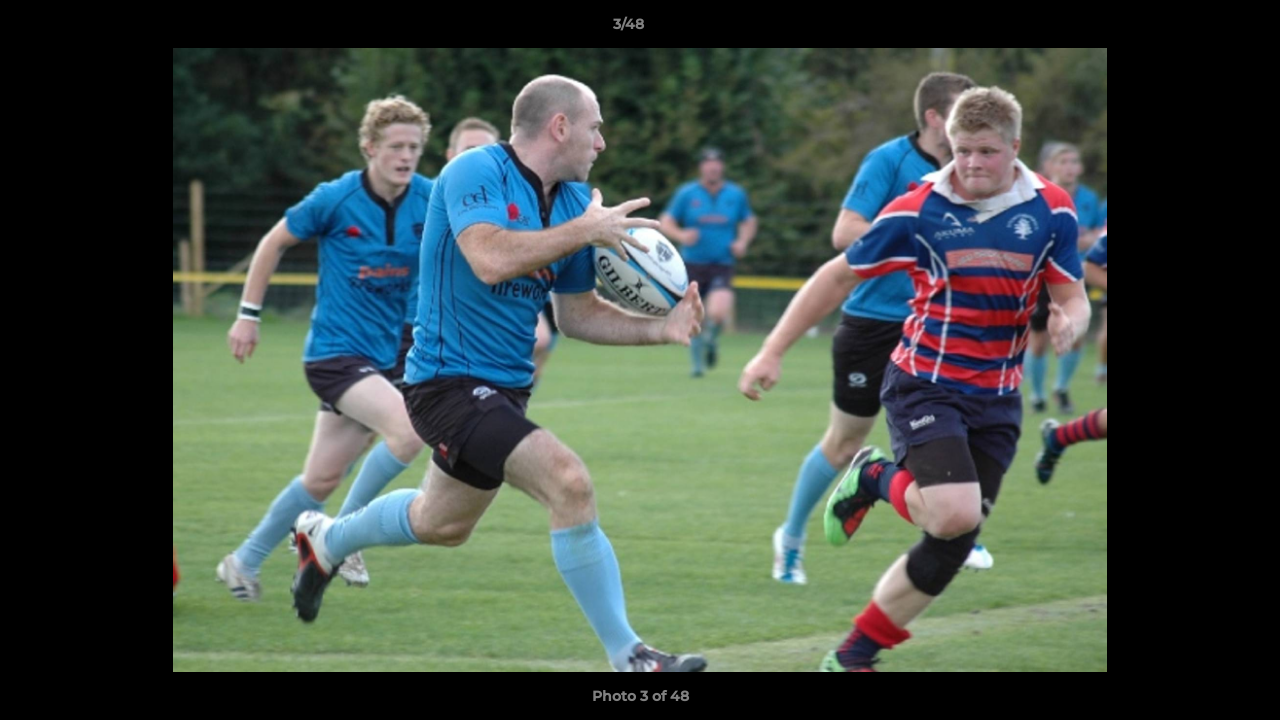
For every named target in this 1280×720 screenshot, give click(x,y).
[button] (1196, 29)
